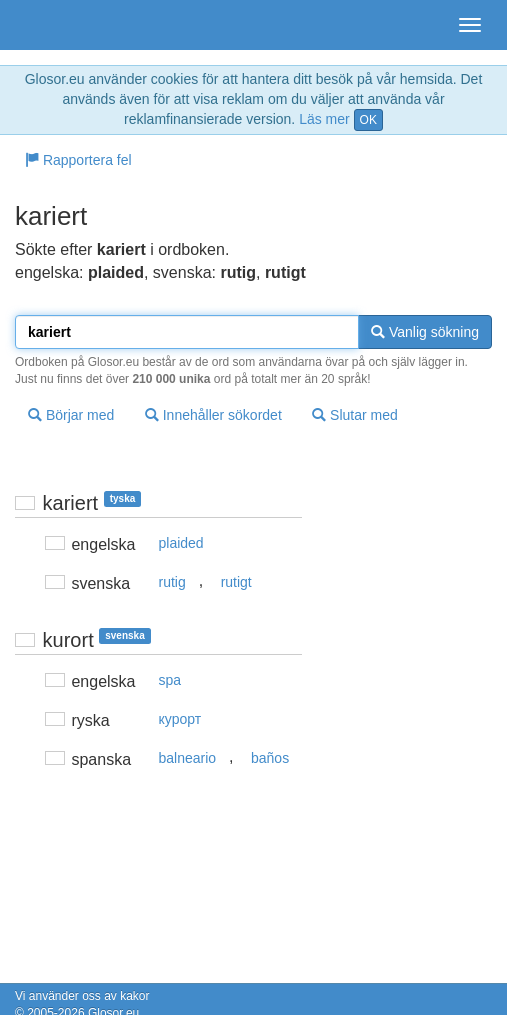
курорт (180, 719)
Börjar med (71, 415)
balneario (188, 758)
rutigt (236, 582)
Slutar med (355, 415)
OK (368, 120)
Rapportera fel (78, 160)
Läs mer (324, 119)
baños (270, 758)
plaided (181, 543)
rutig (172, 582)
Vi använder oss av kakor (82, 996)
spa (170, 680)
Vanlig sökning (425, 332)
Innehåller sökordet (213, 415)
